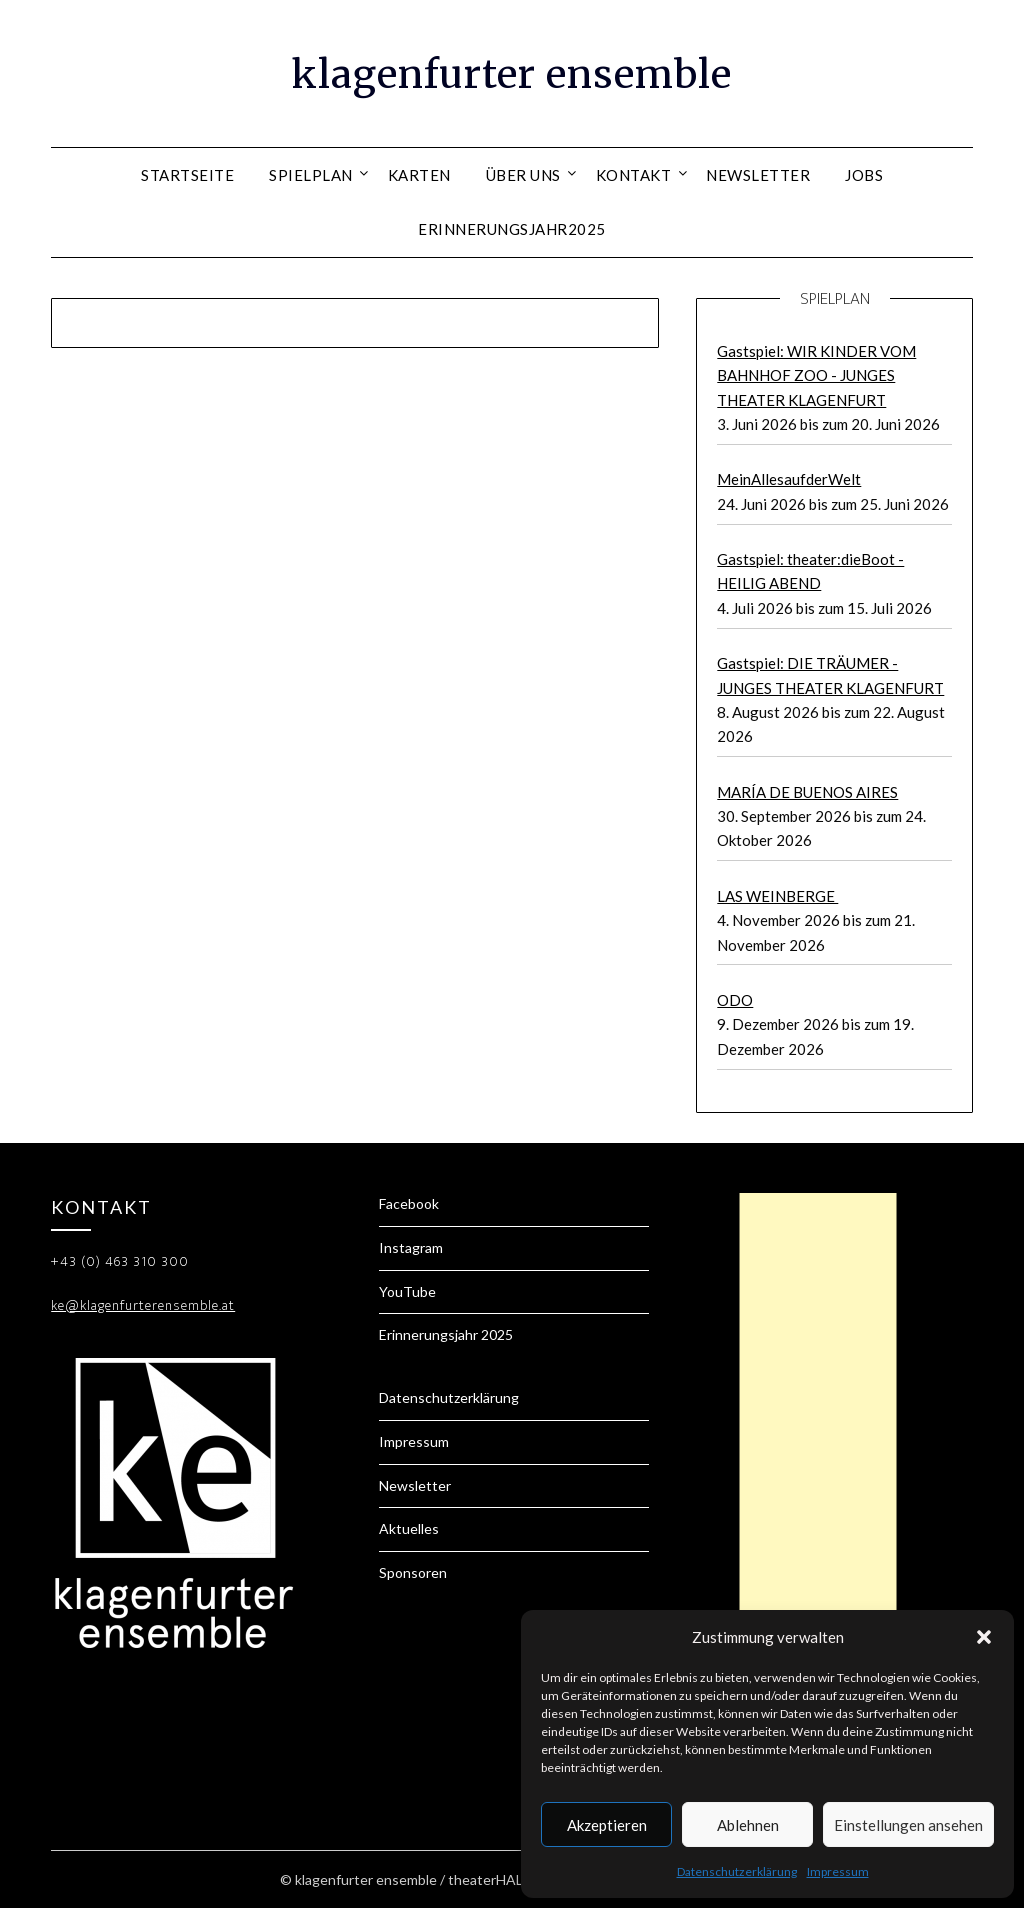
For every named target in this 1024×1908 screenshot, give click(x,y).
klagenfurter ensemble (512, 71)
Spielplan (311, 175)
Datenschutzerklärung (737, 1871)
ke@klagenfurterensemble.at (143, 1305)
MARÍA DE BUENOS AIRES (807, 792)
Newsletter (758, 175)
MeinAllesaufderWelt (789, 479)
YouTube (407, 1291)
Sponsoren (413, 1572)
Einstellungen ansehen (908, 1825)
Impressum (838, 1871)
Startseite (187, 175)
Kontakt (634, 175)
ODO (735, 1000)
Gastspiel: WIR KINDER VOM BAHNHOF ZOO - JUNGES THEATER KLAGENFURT (816, 375)
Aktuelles (409, 1528)
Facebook (409, 1203)
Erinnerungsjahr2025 (512, 229)
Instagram (411, 1247)
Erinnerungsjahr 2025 (446, 1334)
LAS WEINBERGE (777, 896)
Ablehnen (748, 1825)
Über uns (523, 175)
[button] (984, 1637)
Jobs (864, 175)
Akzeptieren (607, 1825)
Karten (419, 175)
